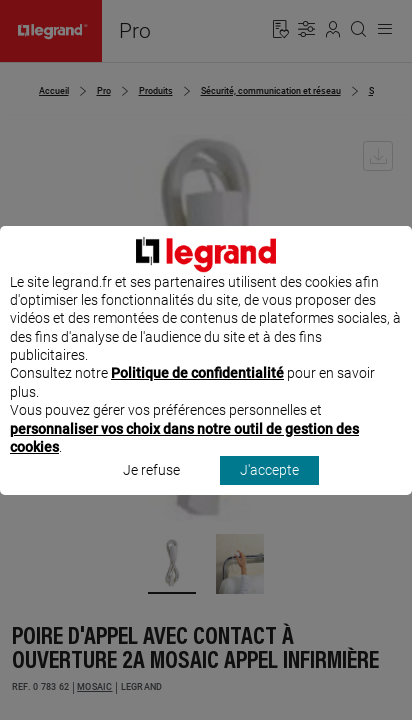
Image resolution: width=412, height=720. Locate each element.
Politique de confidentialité (197, 392)
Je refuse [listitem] (151, 489)
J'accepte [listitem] (269, 489)
